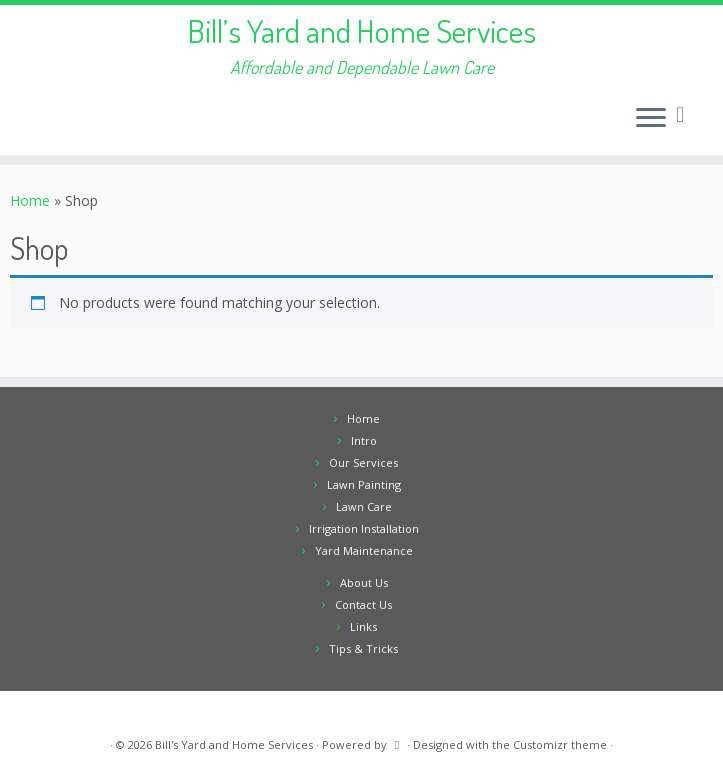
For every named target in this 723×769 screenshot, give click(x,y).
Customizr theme (560, 744)
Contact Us (363, 604)
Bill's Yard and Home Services (234, 744)
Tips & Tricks (363, 648)
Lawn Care (364, 506)
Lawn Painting (364, 484)
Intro (364, 440)
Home (30, 200)
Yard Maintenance (364, 550)
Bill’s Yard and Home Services (362, 31)
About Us (364, 582)
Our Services (363, 462)
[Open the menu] (651, 119)
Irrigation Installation (364, 528)
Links (363, 626)
